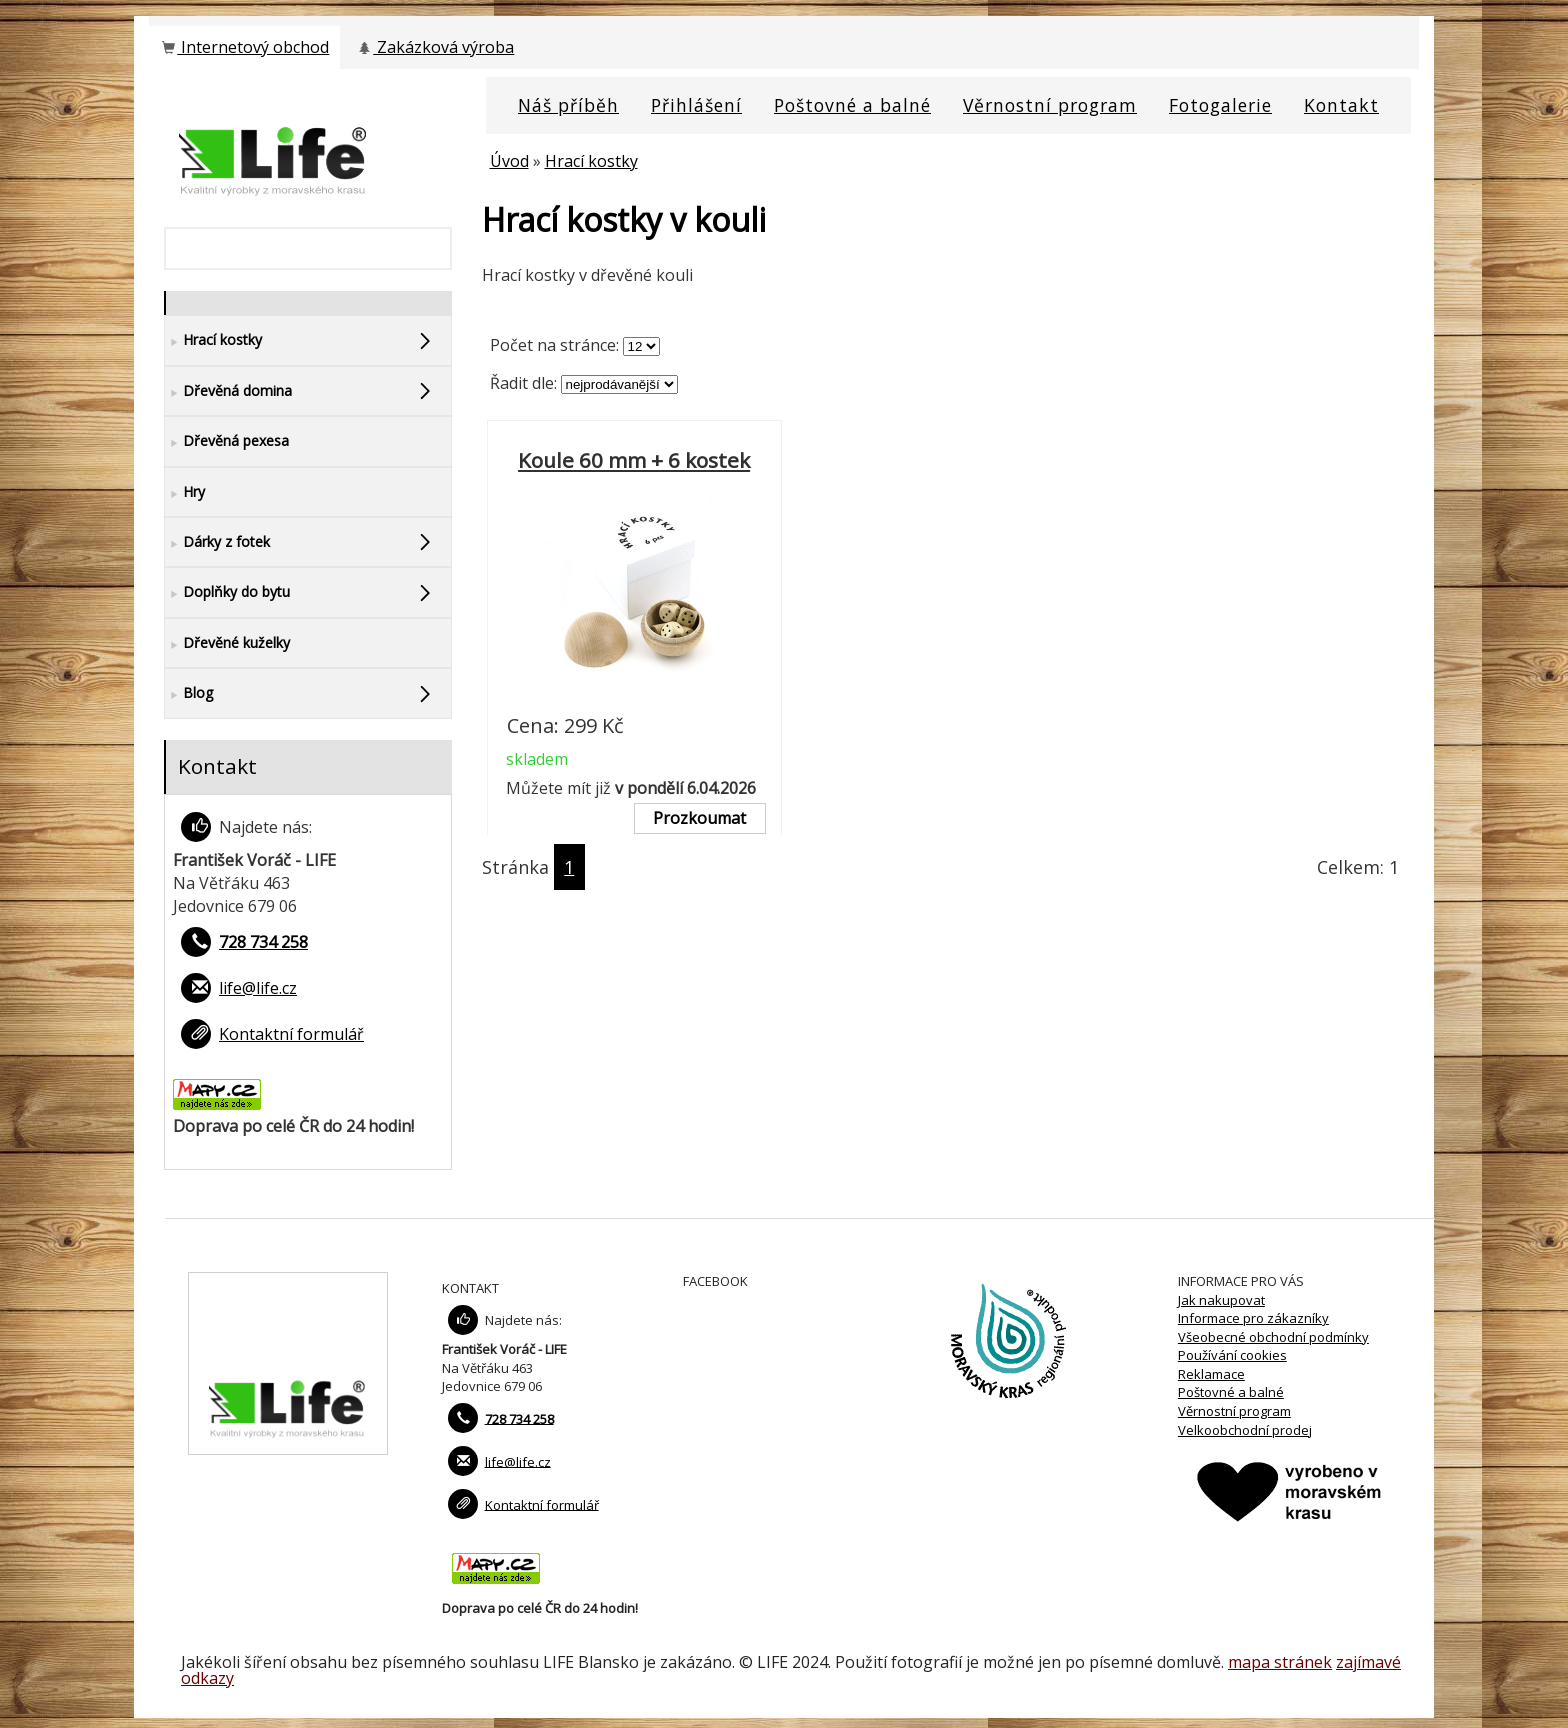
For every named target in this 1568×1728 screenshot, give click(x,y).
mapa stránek (1280, 1662)
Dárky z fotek (217, 542)
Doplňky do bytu (227, 592)
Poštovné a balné (1231, 1392)
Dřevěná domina (228, 391)
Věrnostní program (1234, 1411)
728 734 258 (263, 942)
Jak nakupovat (1221, 1300)
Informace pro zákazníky (1253, 1318)
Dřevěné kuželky (227, 643)
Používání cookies (1232, 1355)
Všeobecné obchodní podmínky (1273, 1337)
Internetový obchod (244, 47)
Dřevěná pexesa (227, 441)
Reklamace (1211, 1374)
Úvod (509, 161)
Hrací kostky (591, 161)
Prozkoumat (699, 818)
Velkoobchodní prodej (1245, 1430)
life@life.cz (258, 988)
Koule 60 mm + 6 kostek (634, 460)
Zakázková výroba (434, 47)
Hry (185, 492)
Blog (189, 693)
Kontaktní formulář (291, 1034)
